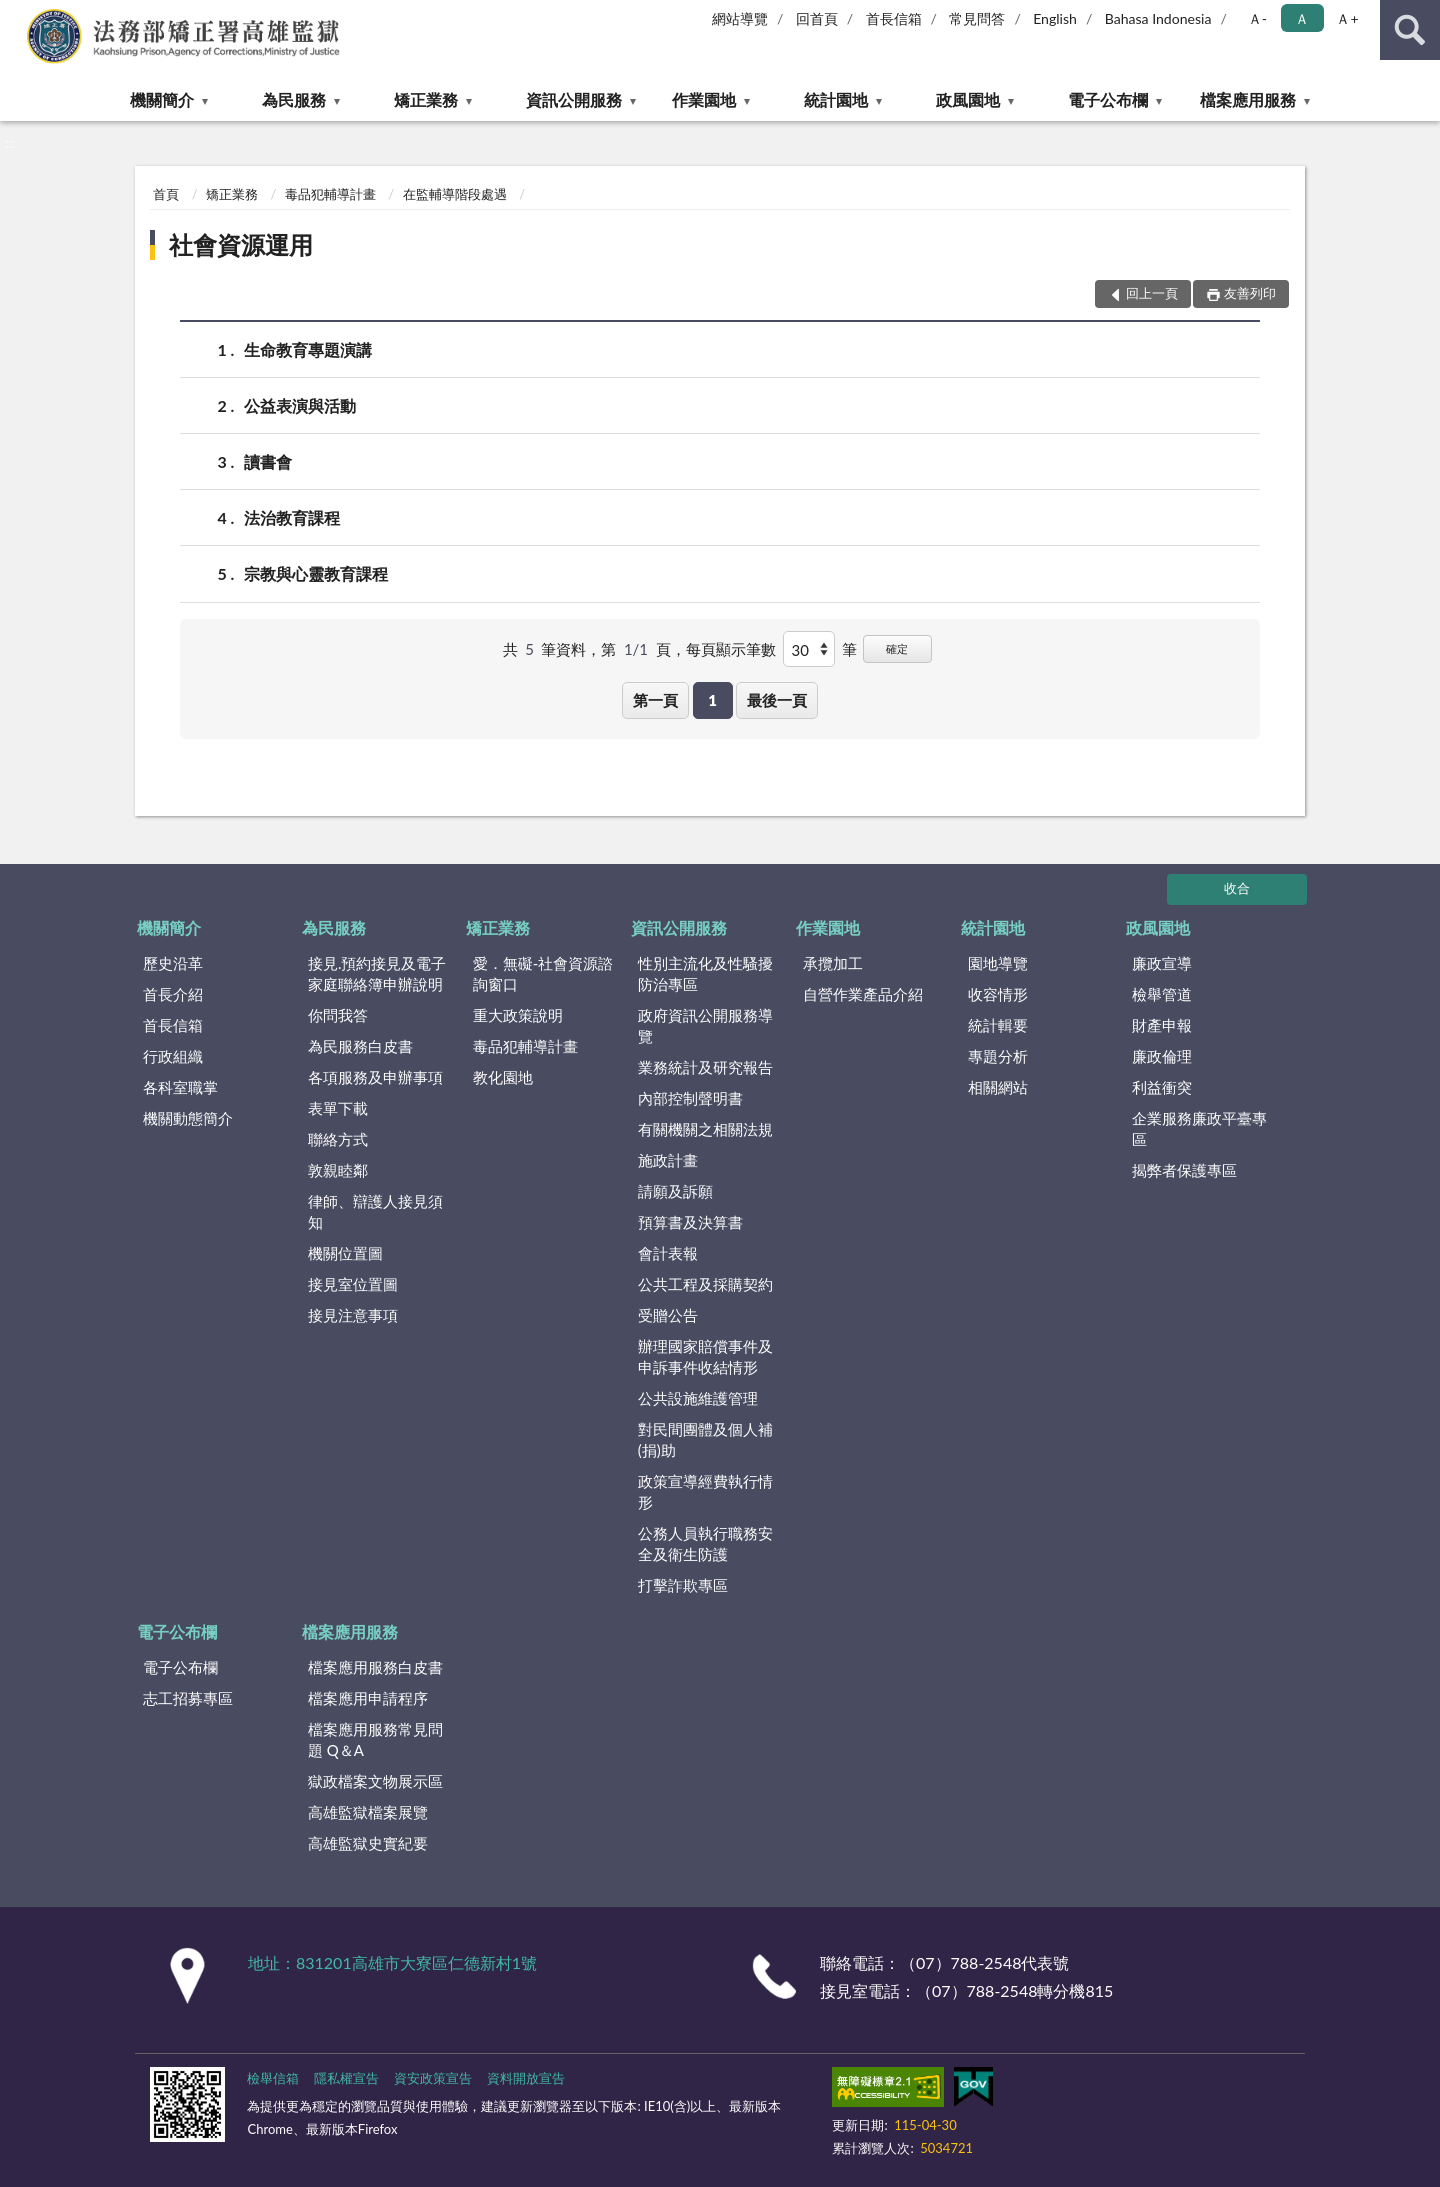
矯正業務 (426, 99)
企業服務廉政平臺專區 (1199, 1128)
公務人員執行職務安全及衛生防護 (705, 1543)
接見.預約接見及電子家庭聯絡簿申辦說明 (377, 973)
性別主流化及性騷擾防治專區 (705, 973)
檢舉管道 (1162, 994)
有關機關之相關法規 (705, 1129)
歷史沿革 (173, 963)
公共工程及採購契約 (705, 1284)
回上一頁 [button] (1152, 293)
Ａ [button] (1302, 18)
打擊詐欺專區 (683, 1585)
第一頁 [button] (655, 700)
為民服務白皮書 (360, 1046)
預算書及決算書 (690, 1222)
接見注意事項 (353, 1315)
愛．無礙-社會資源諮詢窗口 (543, 973)
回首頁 (817, 18)
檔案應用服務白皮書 (375, 1667)
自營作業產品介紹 (863, 994)
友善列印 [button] (1250, 293)
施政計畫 (668, 1160)
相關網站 (998, 1087)
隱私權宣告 (346, 2078)
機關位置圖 (345, 1253)
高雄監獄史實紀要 (368, 1843)
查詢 (1410, 30)
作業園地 (704, 99)
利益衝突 (1162, 1087)
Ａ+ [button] (1347, 18)
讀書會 (268, 461)
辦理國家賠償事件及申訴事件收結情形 (705, 1356)
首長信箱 (894, 18)
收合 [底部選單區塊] (1237, 888)
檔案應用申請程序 (368, 1698)
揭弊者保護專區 (1184, 1170)
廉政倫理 (1162, 1056)
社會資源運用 (241, 244)
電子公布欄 (1108, 99)
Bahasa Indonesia (1158, 18)
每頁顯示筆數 (731, 649)
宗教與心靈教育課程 (316, 573)
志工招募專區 (188, 1698)
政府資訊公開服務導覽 (705, 1025)
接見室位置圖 (353, 1284)
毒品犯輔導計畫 (330, 194)
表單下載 (338, 1108)
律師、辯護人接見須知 (375, 1211)
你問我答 (338, 1015)
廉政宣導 (1162, 963)
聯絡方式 (338, 1139)
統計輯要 (998, 1025)
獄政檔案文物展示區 (375, 1781)
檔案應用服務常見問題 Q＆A (375, 1739)
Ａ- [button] (1257, 18)
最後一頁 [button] (777, 700)
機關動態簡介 (188, 1118)
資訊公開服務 (574, 99)
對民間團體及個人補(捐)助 (705, 1439)
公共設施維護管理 (698, 1398)
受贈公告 (668, 1315)
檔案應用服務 (1248, 99)
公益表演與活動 (300, 405)
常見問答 (977, 18)
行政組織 (173, 1056)
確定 (897, 648)
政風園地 (968, 99)
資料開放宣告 (526, 2078)
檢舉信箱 (273, 2078)
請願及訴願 (675, 1191)
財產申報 (1162, 1025)
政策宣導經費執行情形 (705, 1491)
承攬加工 (833, 963)
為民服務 (294, 99)
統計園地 (836, 99)
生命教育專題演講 (308, 349)
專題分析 (998, 1056)
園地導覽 (998, 963)
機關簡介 (162, 99)
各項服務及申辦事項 (375, 1077)
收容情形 (998, 994)
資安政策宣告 (433, 2078)
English (1055, 18)
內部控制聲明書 (690, 1098)
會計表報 (668, 1253)
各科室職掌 (180, 1087)
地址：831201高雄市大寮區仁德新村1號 (392, 1962)
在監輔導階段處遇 (455, 194)
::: (16, 15)
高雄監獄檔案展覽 (368, 1812)
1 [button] (712, 700)
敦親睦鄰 (338, 1170)
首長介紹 (173, 994)
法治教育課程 (292, 517)
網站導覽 (740, 18)
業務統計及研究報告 (705, 1067)
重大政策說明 (518, 1015)
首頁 (166, 194)
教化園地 (503, 1077)
